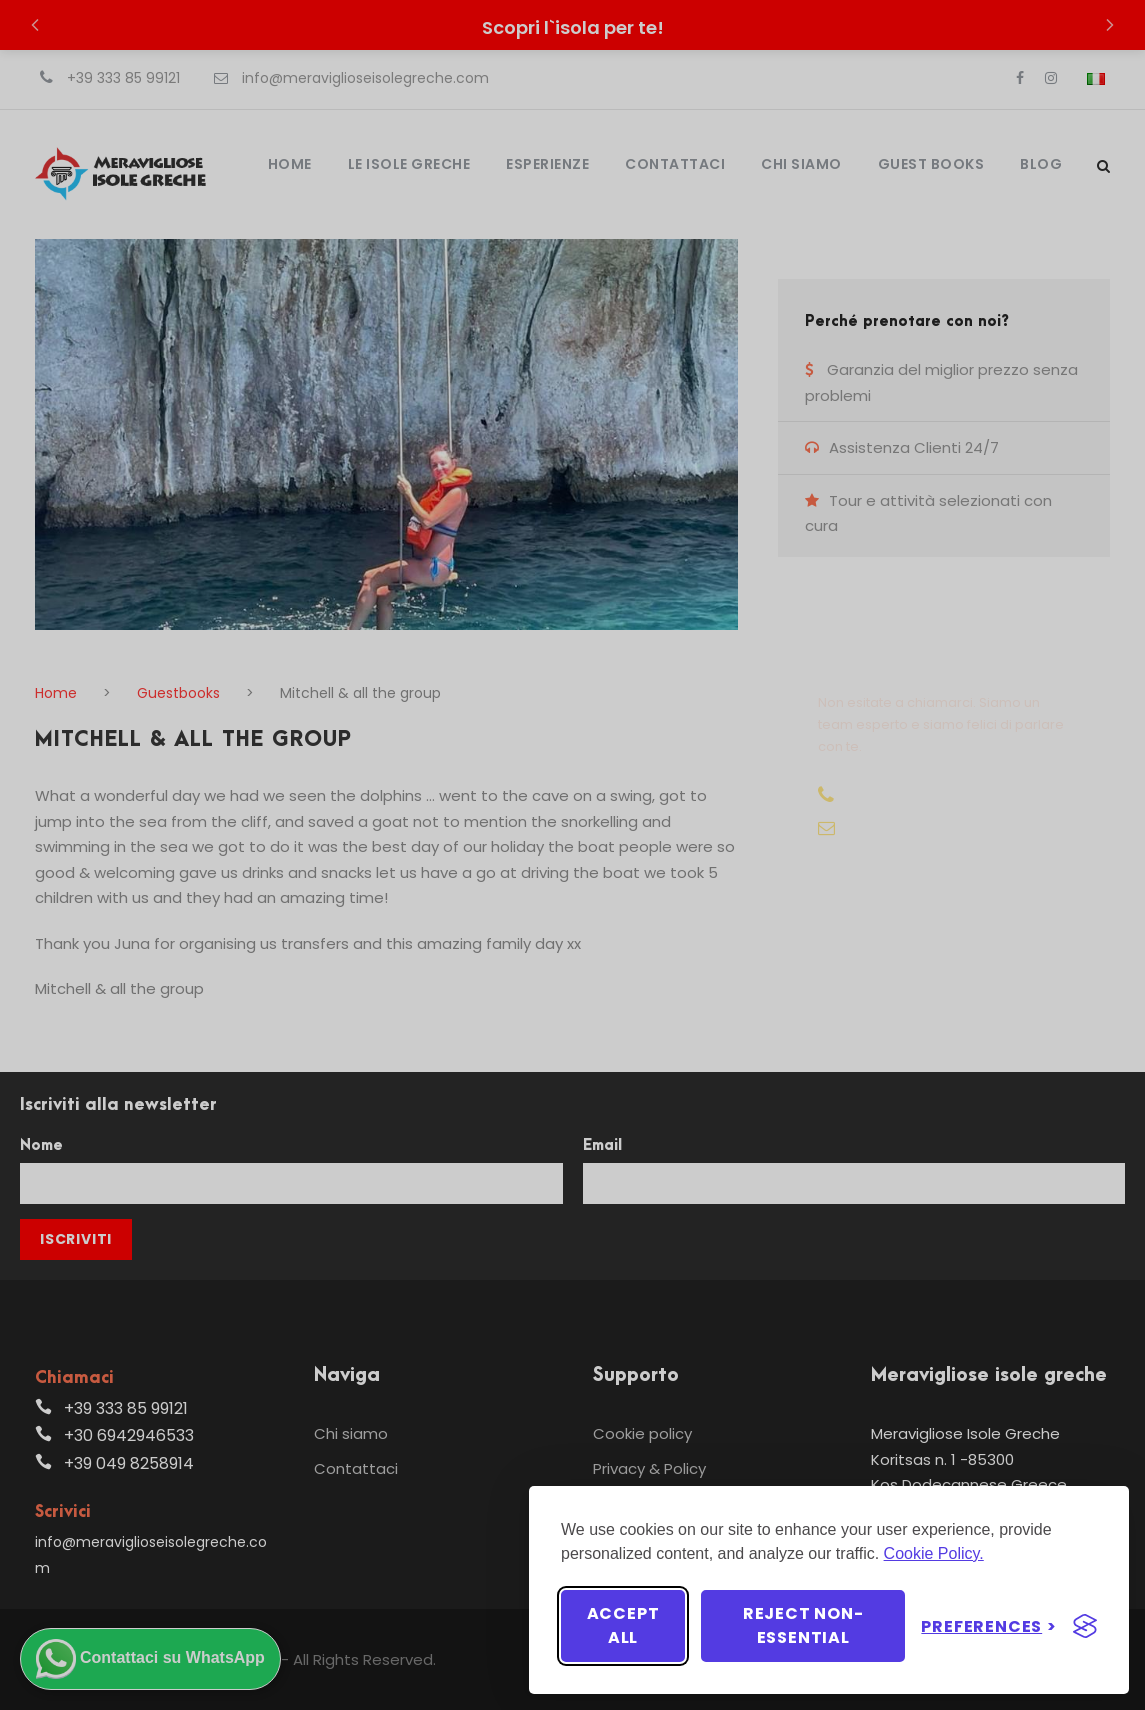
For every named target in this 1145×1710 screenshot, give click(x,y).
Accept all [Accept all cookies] (623, 1625)
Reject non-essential (803, 1625)
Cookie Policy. (934, 1553)
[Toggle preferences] (989, 1626)
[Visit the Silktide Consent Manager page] (1085, 1626)
